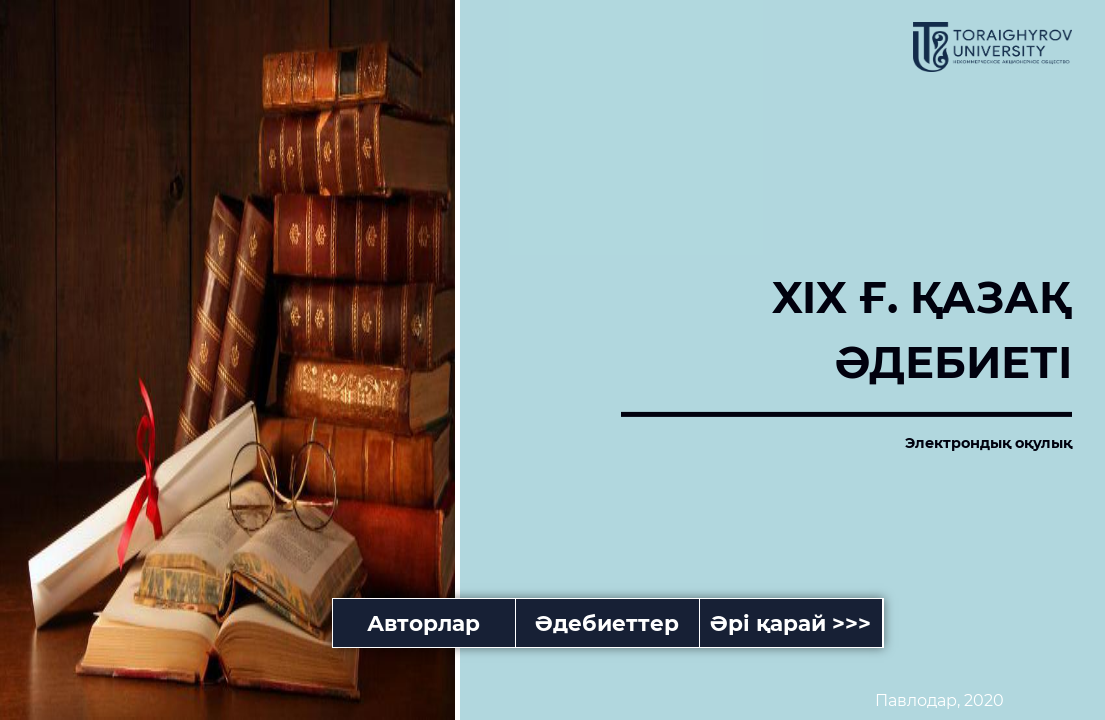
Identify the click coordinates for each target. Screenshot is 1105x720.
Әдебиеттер (607, 623)
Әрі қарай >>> (790, 623)
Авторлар (423, 623)
